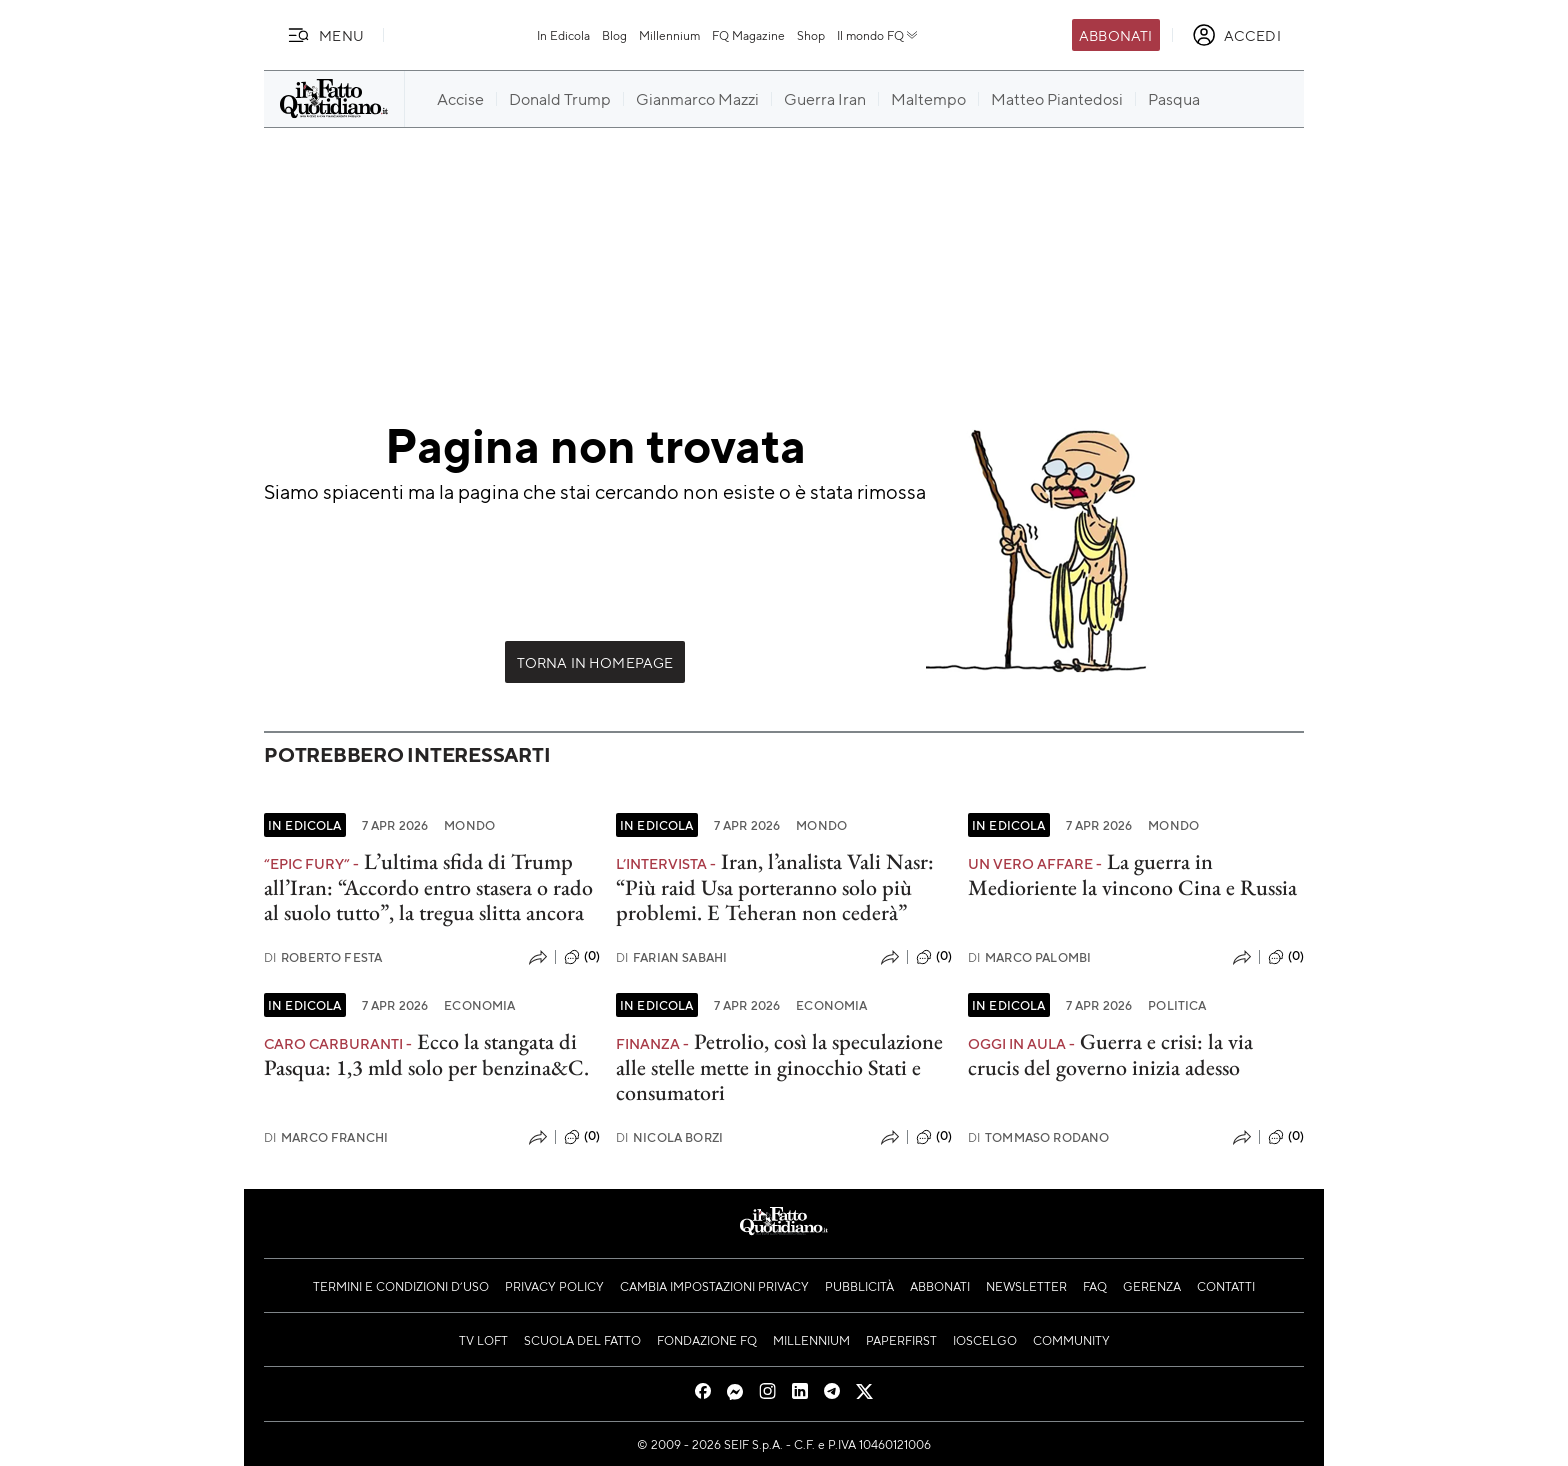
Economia (479, 1005)
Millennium (669, 35)
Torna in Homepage (595, 662)
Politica (1177, 1005)
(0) (582, 957)
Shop (811, 35)
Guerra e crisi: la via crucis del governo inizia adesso (1110, 1054)
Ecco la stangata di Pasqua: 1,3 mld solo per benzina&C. (426, 1054)
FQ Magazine (748, 35)
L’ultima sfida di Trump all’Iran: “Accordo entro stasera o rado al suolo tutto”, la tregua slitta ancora (428, 887)
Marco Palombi (1029, 957)
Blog (614, 35)
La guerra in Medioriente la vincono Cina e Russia (1132, 874)
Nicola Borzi (669, 1137)
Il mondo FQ (878, 35)
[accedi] (1236, 35)
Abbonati (1115, 35)
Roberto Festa (323, 957)
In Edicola (563, 35)
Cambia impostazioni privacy (714, 1286)
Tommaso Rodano (1038, 1137)
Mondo (469, 825)
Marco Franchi (326, 1137)
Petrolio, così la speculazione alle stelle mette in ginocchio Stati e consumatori (779, 1067)
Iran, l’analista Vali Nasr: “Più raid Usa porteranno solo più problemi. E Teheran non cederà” (775, 887)
